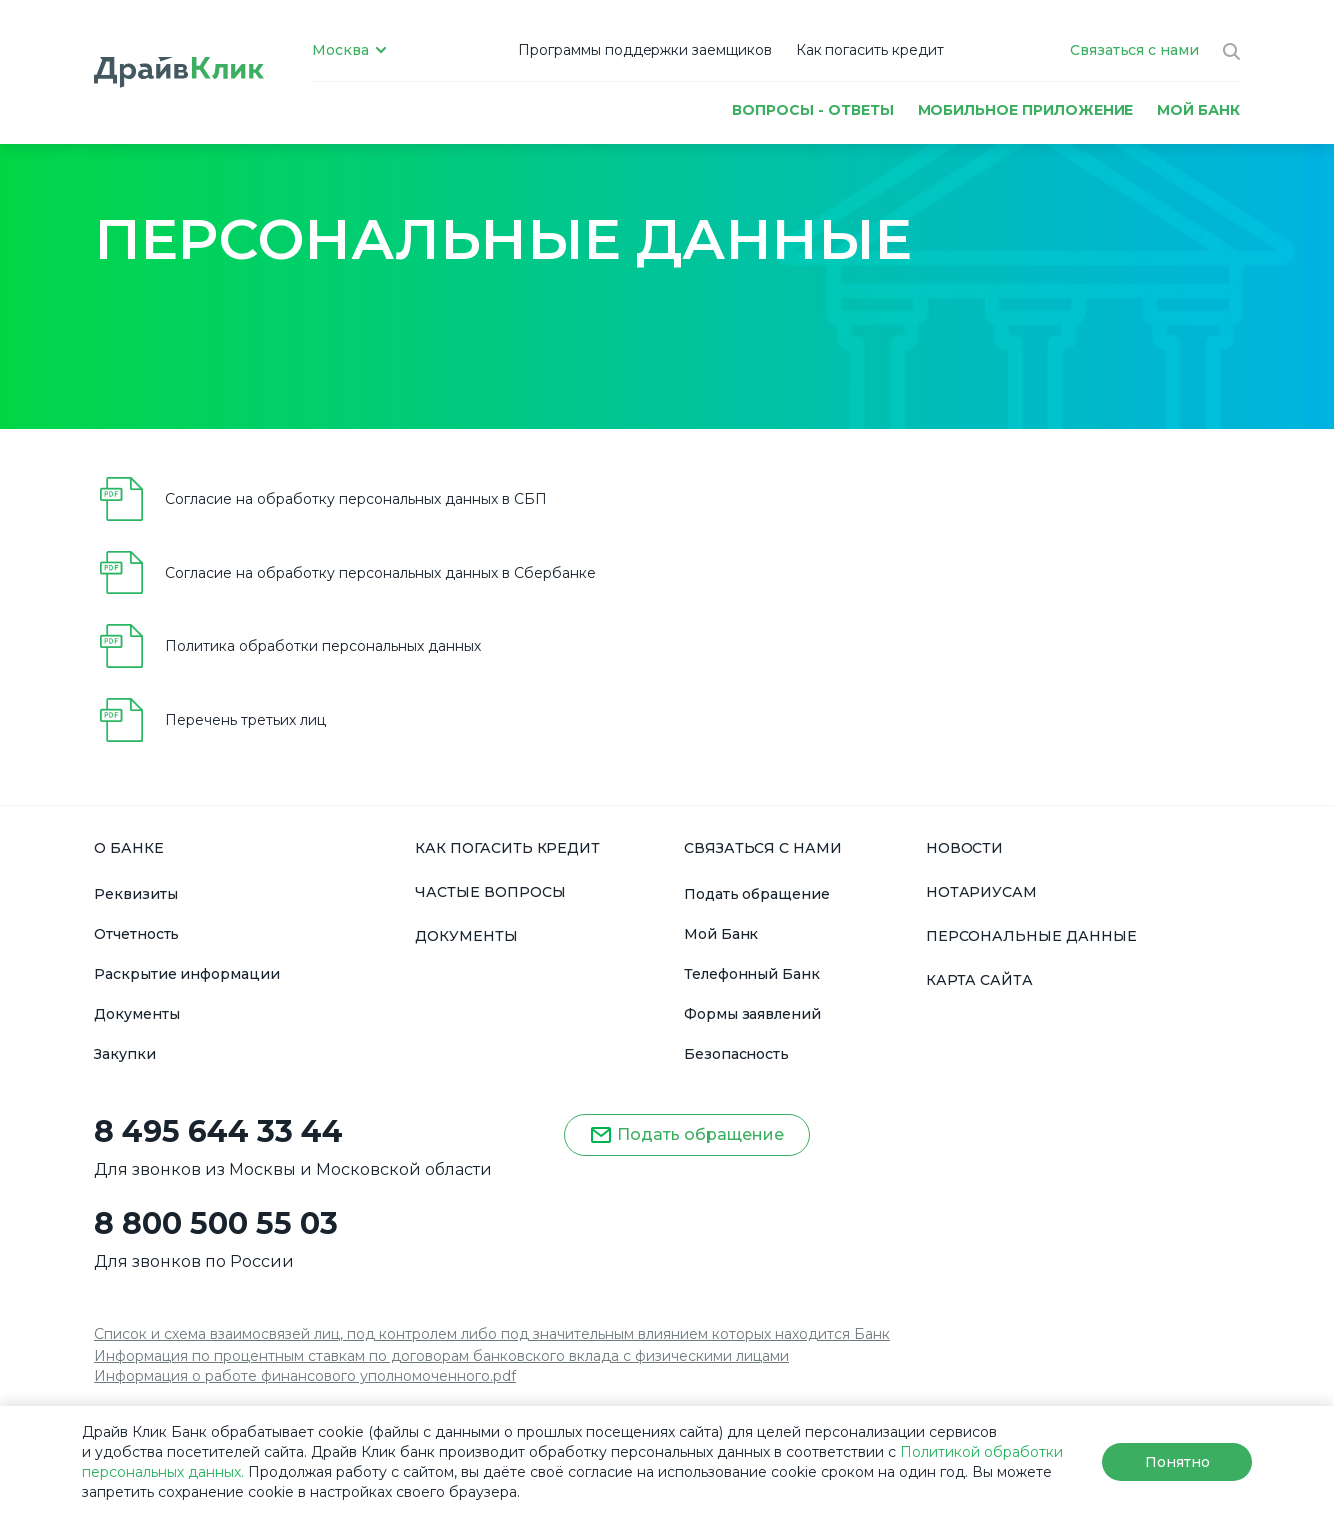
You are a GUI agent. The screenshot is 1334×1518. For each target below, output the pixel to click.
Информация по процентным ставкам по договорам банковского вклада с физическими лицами (441, 1356)
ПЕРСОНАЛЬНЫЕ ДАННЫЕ (1031, 936)
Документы (137, 1014)
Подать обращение (757, 894)
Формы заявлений (752, 1014)
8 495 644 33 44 (218, 1132)
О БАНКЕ (129, 848)
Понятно (1177, 1462)
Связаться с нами (1134, 50)
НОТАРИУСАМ (981, 892)
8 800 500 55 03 (216, 1224)
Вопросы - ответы (812, 109)
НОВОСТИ (965, 848)
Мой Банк (721, 934)
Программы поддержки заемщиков (645, 50)
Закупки (125, 1054)
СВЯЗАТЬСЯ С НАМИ (763, 848)
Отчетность (136, 934)
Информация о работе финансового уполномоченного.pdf (305, 1376)
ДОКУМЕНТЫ (466, 936)
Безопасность (736, 1054)
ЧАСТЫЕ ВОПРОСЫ (490, 892)
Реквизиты (136, 894)
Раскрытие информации (187, 974)
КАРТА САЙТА (979, 980)
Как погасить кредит (870, 50)
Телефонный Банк (752, 974)
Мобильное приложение (1026, 109)
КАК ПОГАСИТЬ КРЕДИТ (507, 848)
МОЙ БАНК (1198, 109)
